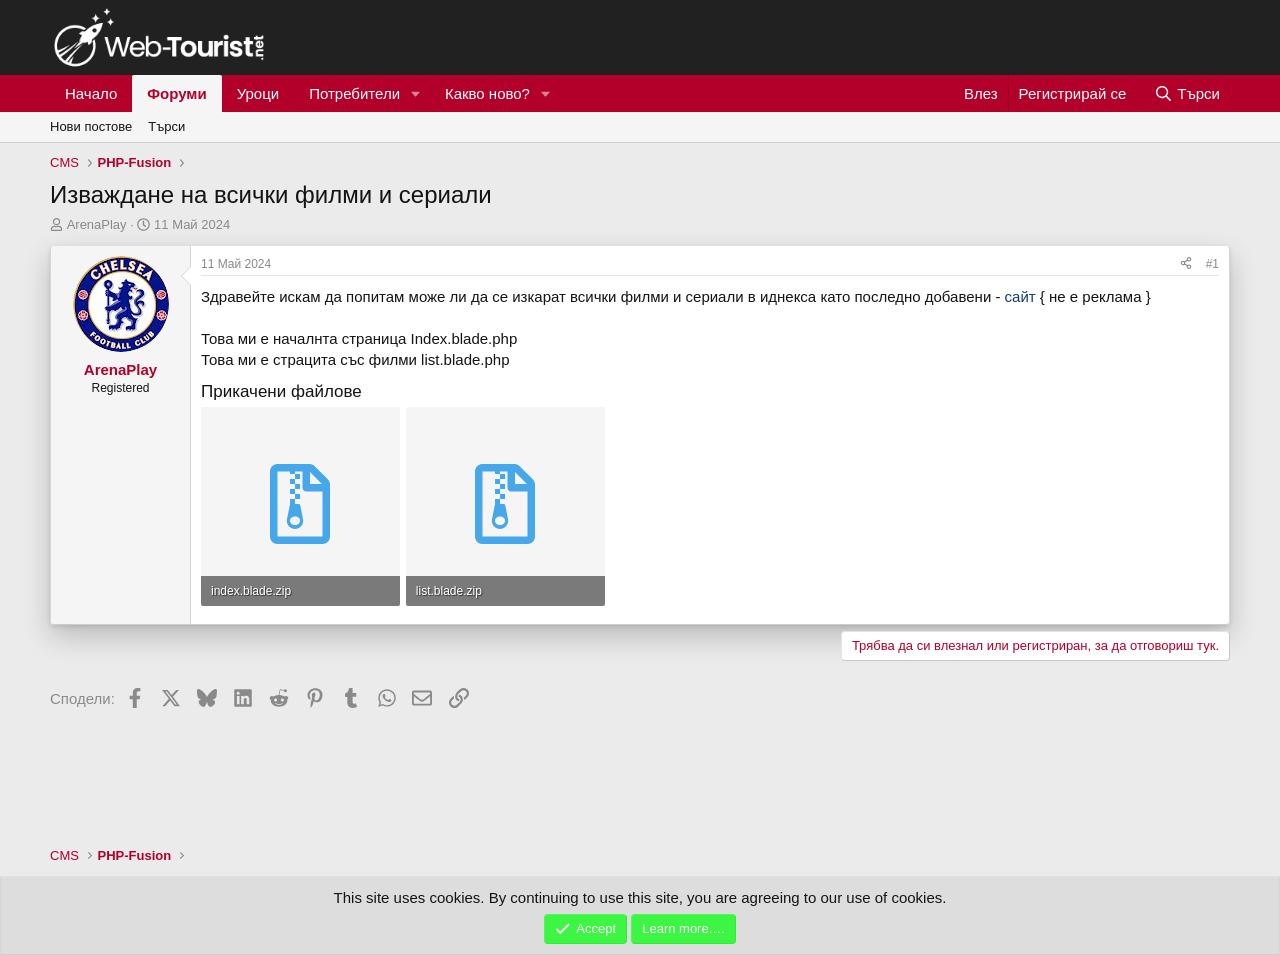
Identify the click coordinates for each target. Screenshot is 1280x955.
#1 (1212, 264)
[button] (416, 93)
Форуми (176, 93)
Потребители (354, 93)
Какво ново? (487, 93)
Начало (91, 93)
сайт (1020, 296)
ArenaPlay (97, 224)
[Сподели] (1186, 264)
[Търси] (1187, 93)
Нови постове (91, 126)
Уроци (258, 93)
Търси (166, 126)
